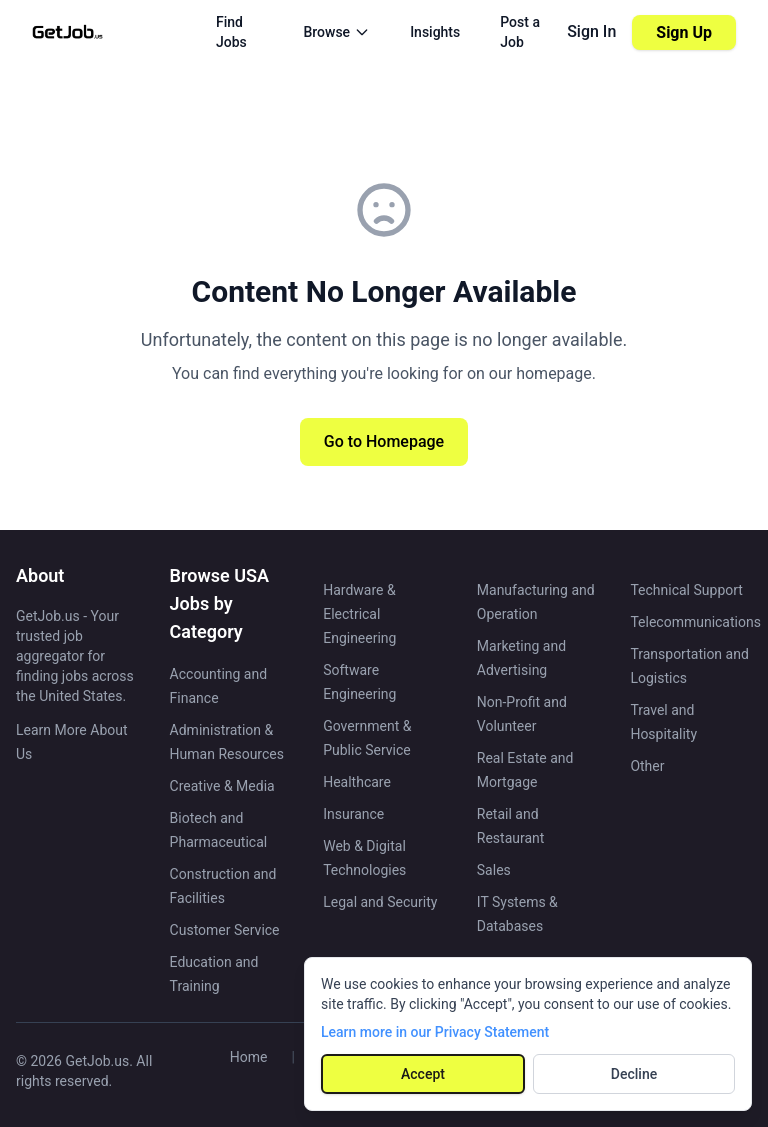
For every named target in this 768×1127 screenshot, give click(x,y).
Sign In (591, 31)
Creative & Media (222, 786)
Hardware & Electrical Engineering (359, 614)
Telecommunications (695, 622)
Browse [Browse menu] (336, 32)
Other (647, 766)
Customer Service (225, 930)
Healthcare (357, 782)
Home (249, 1057)
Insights (435, 32)
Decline (634, 1074)
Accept (423, 1074)
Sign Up (684, 32)
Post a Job (520, 32)
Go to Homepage (384, 441)
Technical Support (686, 590)
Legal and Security (380, 902)
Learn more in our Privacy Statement (435, 1032)
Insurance (353, 814)
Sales (494, 870)
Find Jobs (231, 32)
